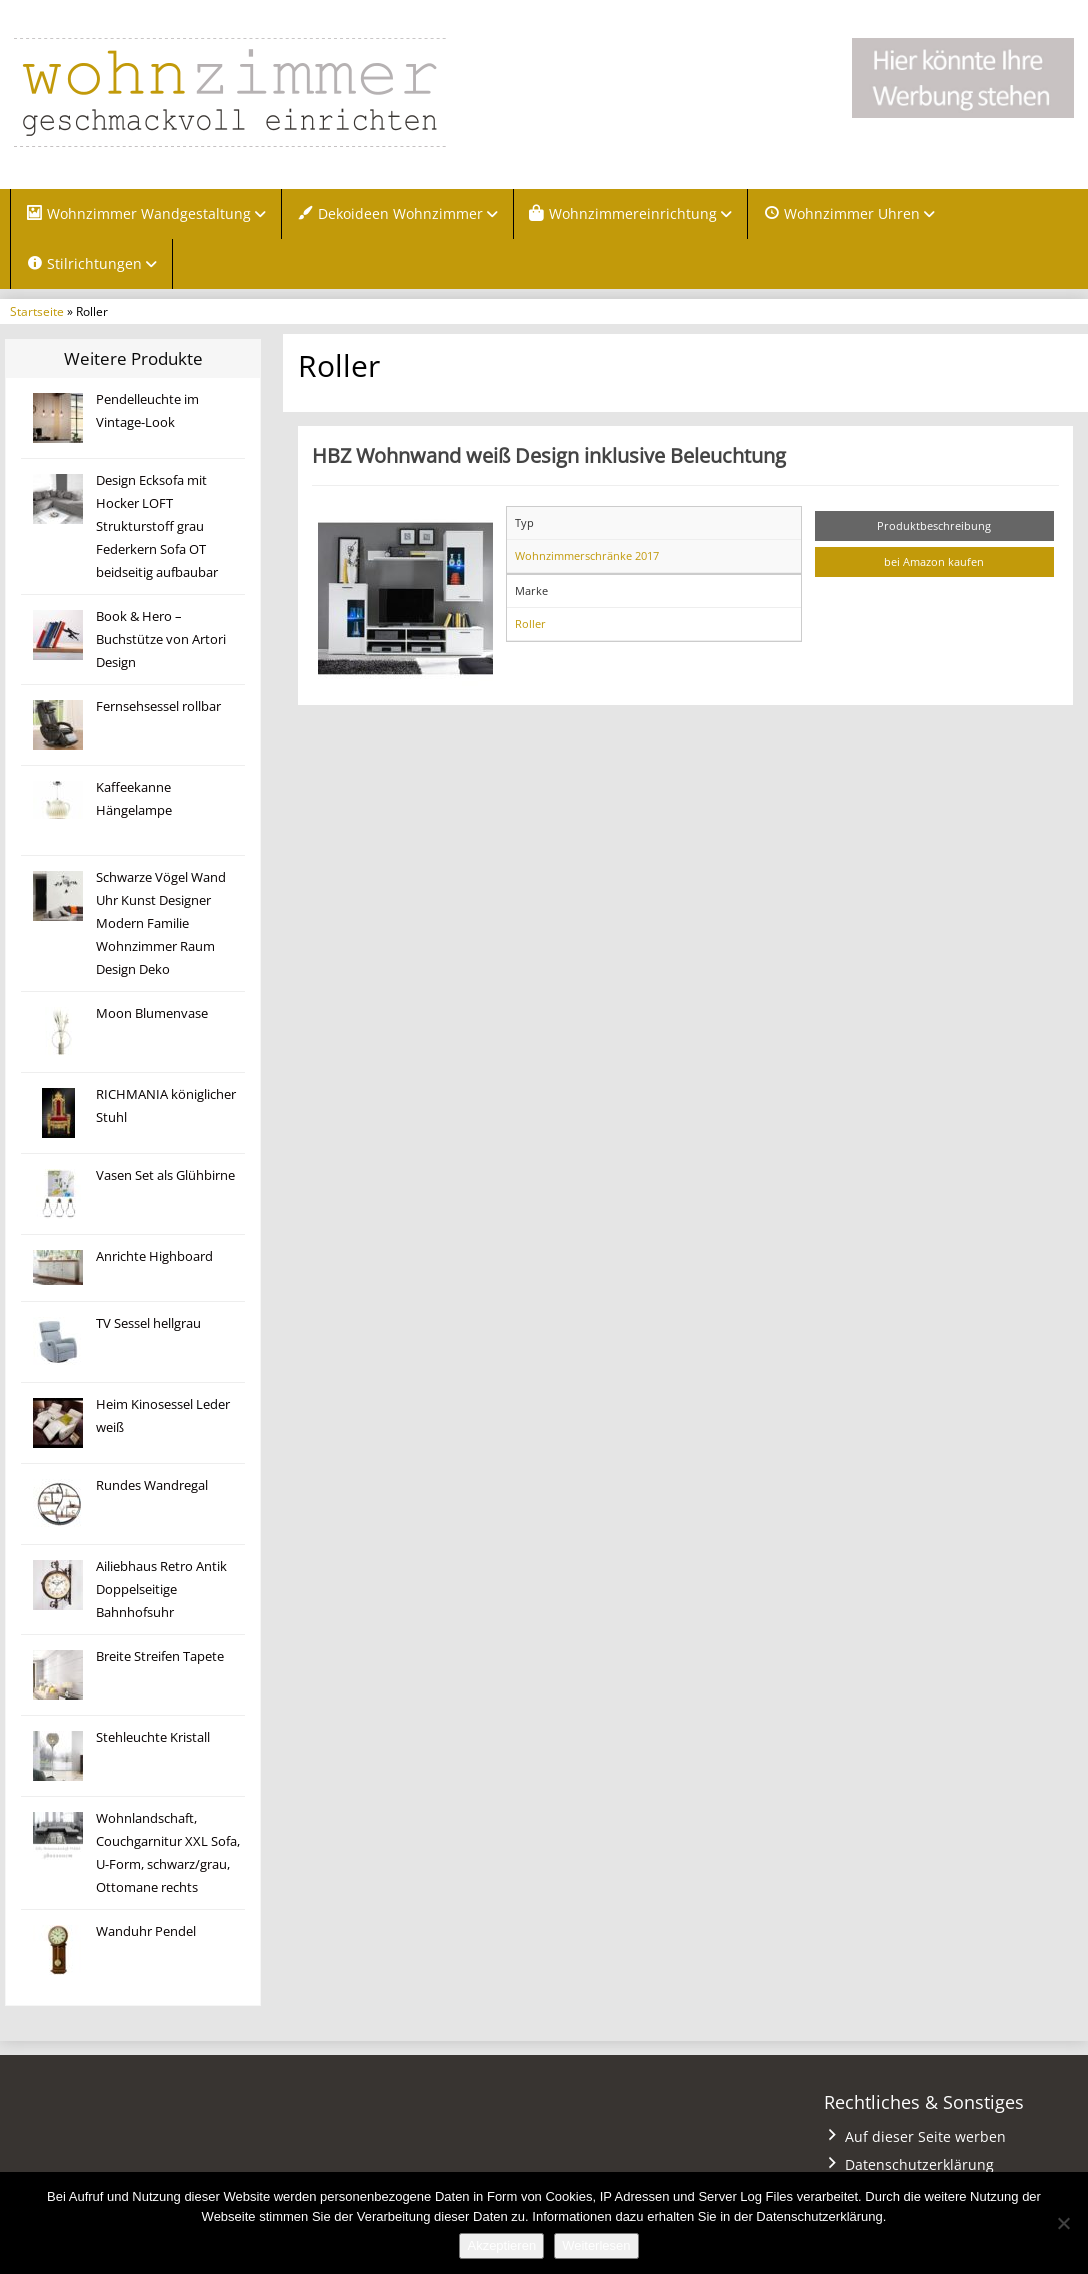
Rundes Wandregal (152, 1485)
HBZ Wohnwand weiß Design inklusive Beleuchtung (549, 455)
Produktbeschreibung (934, 525)
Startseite (37, 311)
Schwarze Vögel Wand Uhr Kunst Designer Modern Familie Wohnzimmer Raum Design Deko (161, 923)
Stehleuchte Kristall (153, 1737)
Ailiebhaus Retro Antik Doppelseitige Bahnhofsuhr (161, 1589)
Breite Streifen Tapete (160, 1656)
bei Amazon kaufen (934, 561)
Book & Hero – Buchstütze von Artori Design (161, 639)
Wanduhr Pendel (146, 1931)
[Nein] (1063, 2223)
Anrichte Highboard (154, 1256)
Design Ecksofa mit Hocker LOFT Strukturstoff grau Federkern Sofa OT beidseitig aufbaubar (157, 526)
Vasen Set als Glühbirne (165, 1175)
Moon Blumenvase (152, 1013)
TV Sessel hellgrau (148, 1323)
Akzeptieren (501, 2245)
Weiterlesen (596, 2245)
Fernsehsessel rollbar (158, 706)
